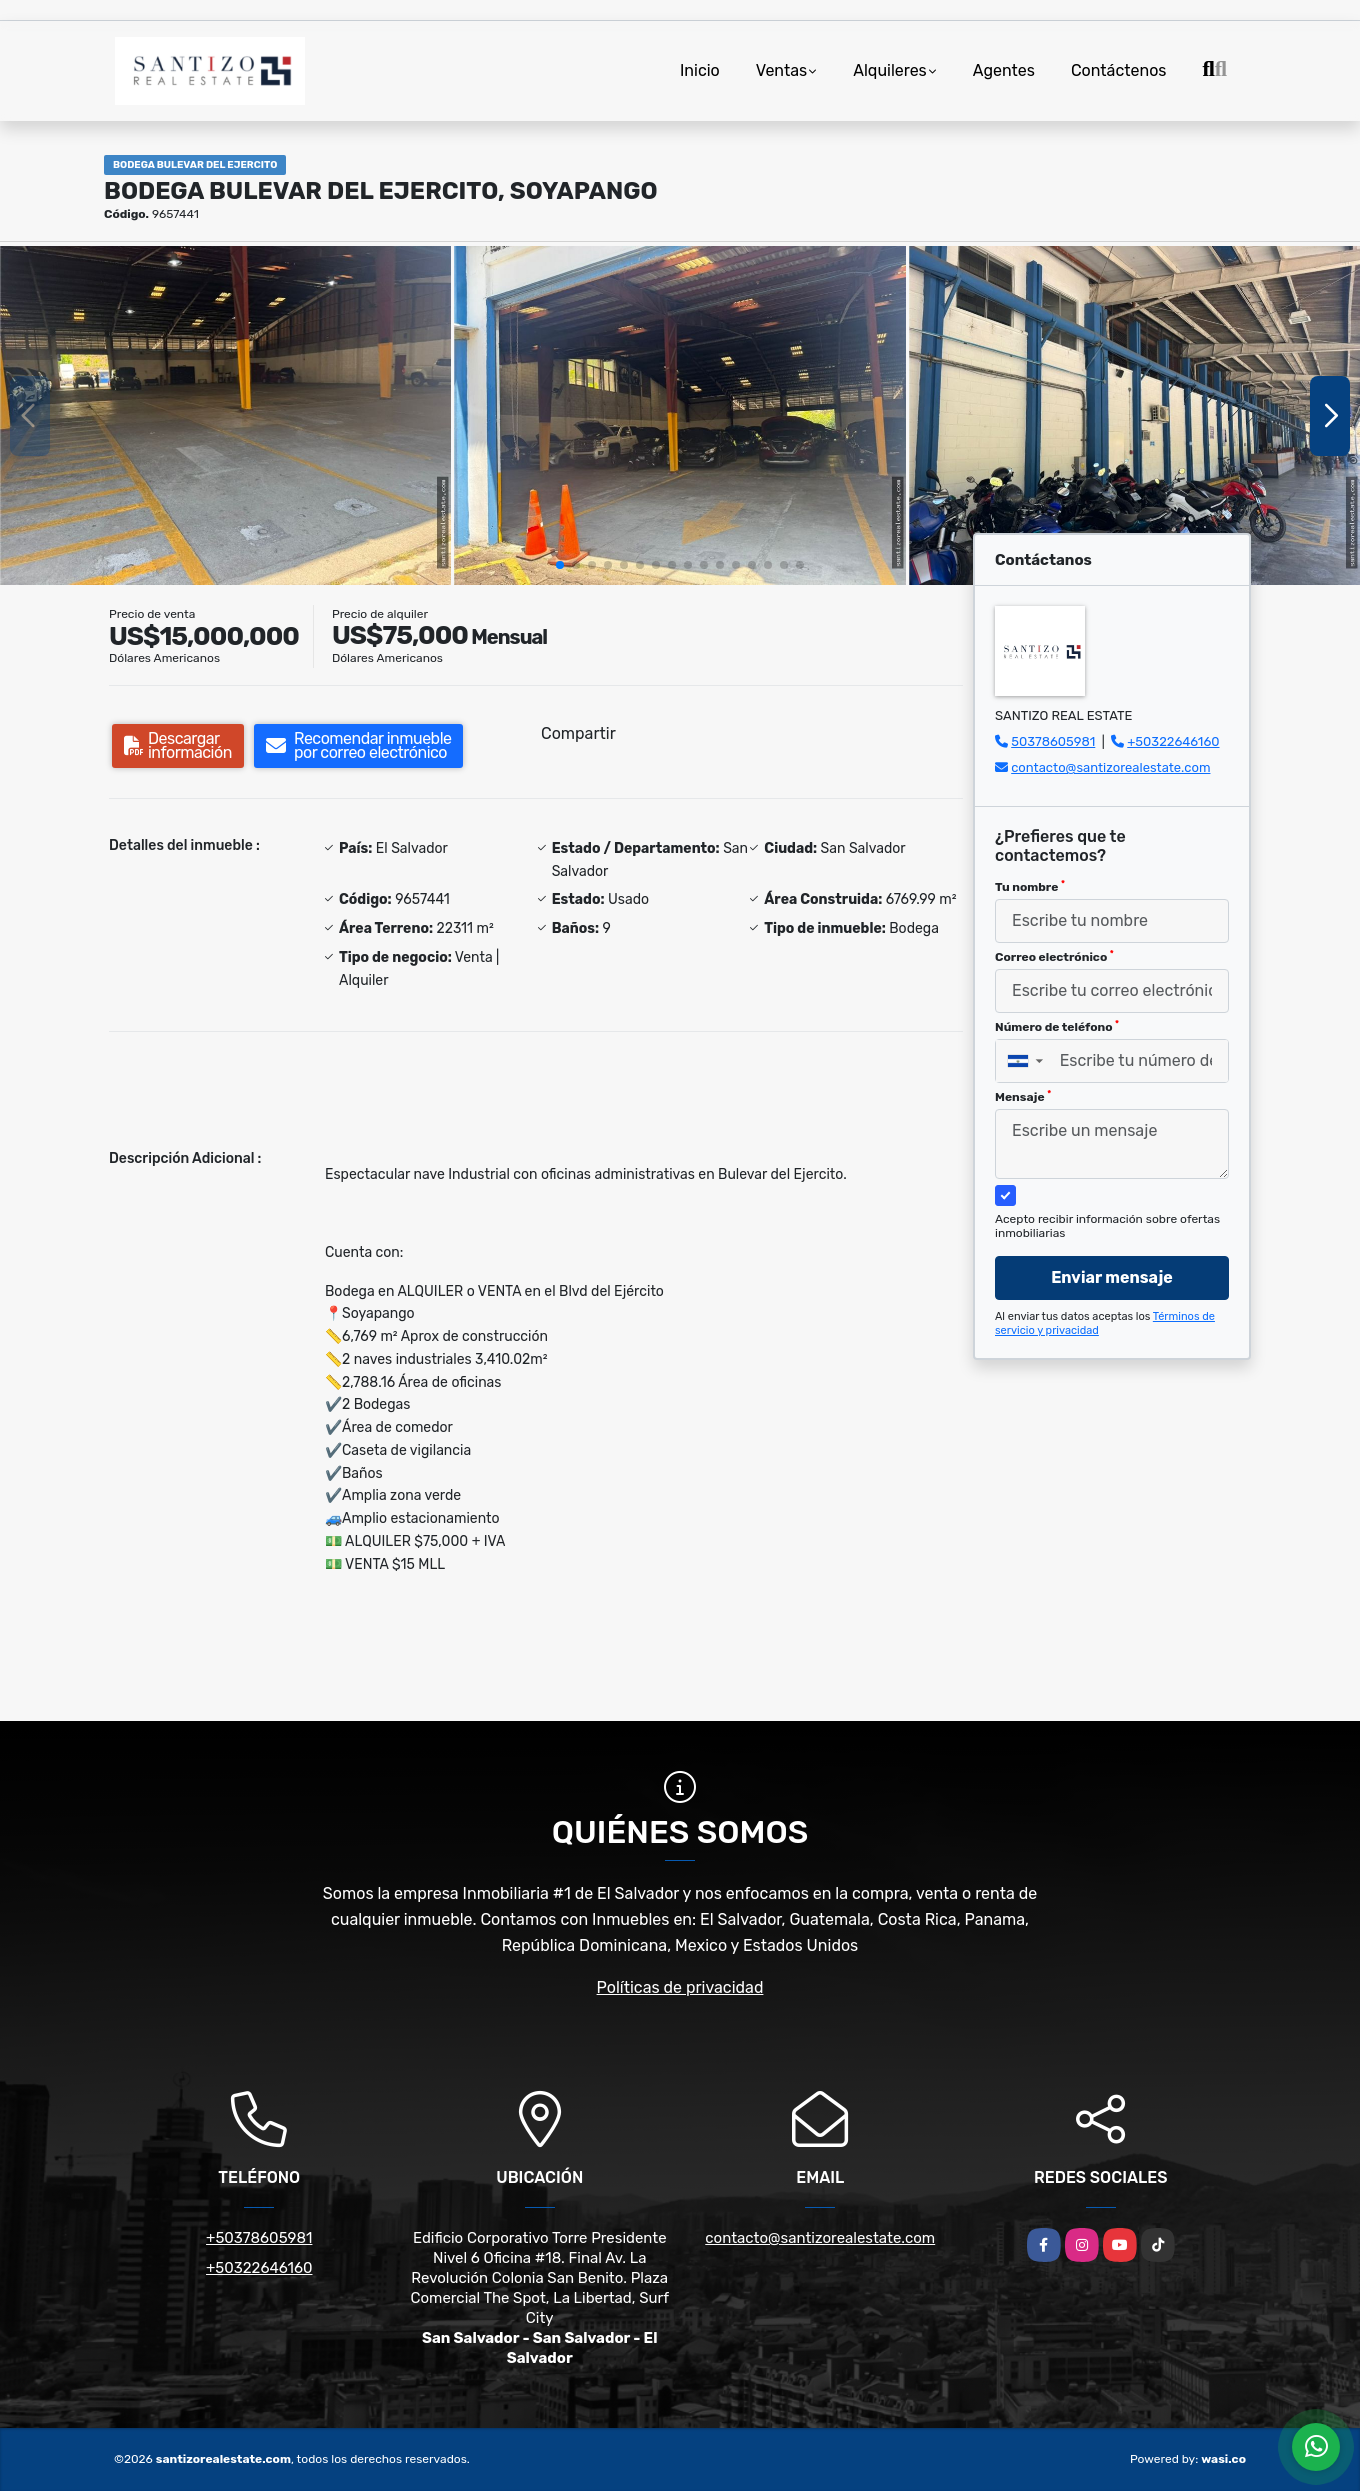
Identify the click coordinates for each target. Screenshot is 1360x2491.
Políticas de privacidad (680, 1987)
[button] (560, 565)
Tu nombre (1030, 887)
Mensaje (1023, 1097)
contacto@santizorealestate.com (1110, 767)
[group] (225, 415)
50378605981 (1053, 741)
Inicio (700, 70)
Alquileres (890, 70)
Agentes (1004, 70)
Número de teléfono (1057, 1027)
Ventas (781, 70)
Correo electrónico (1054, 957)
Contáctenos (1119, 70)
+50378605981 (259, 2238)
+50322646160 (1173, 741)
